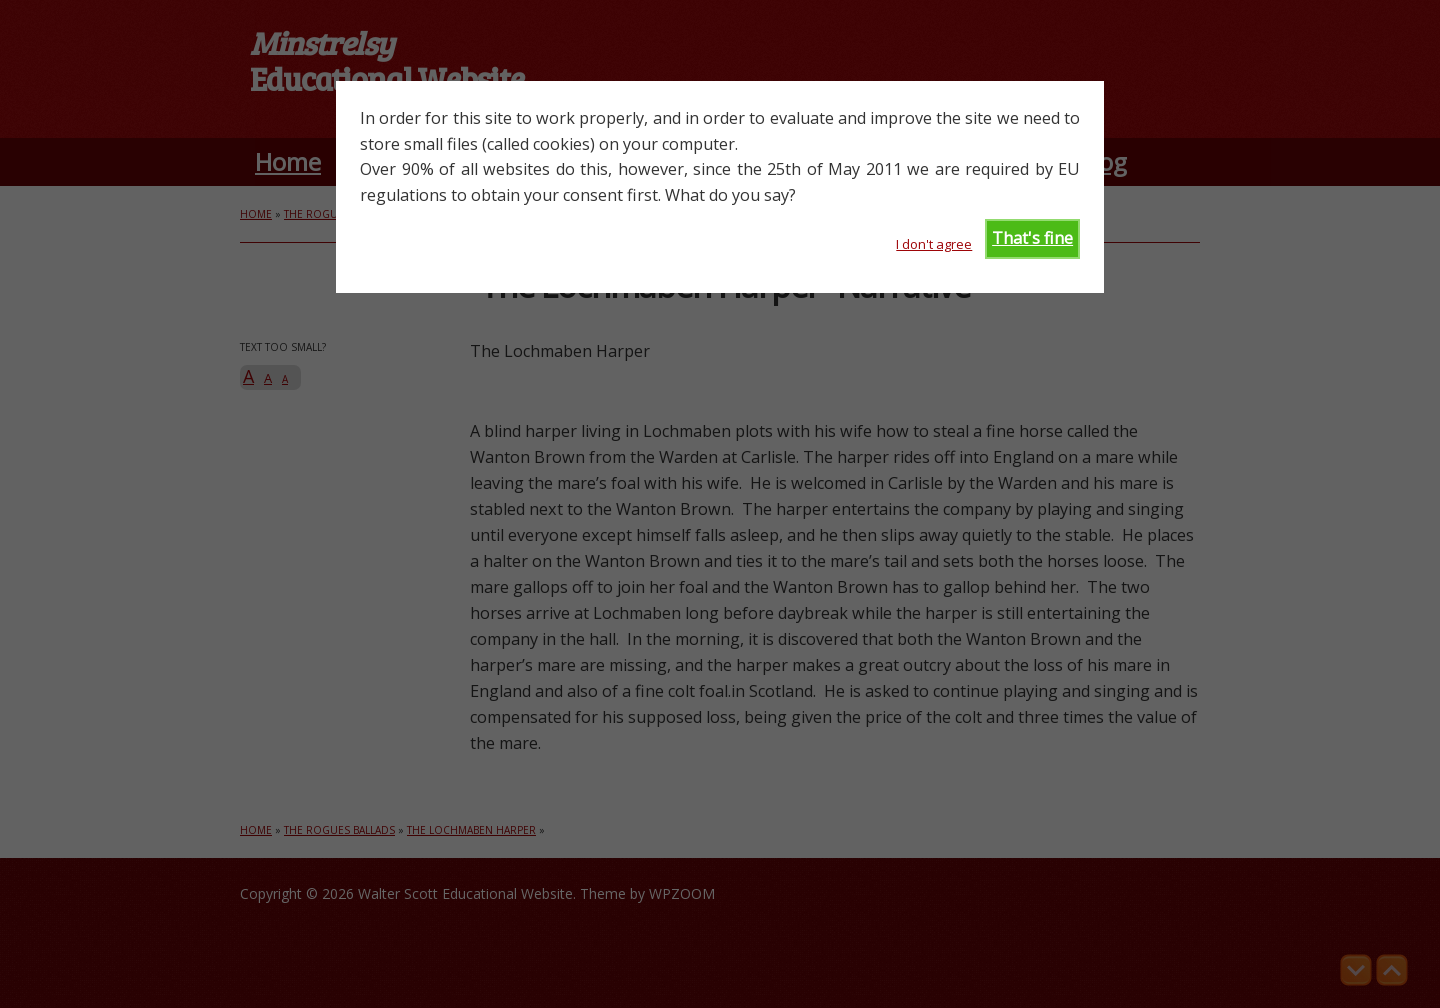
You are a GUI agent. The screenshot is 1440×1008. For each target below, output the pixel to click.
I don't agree (934, 244)
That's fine (1032, 238)
